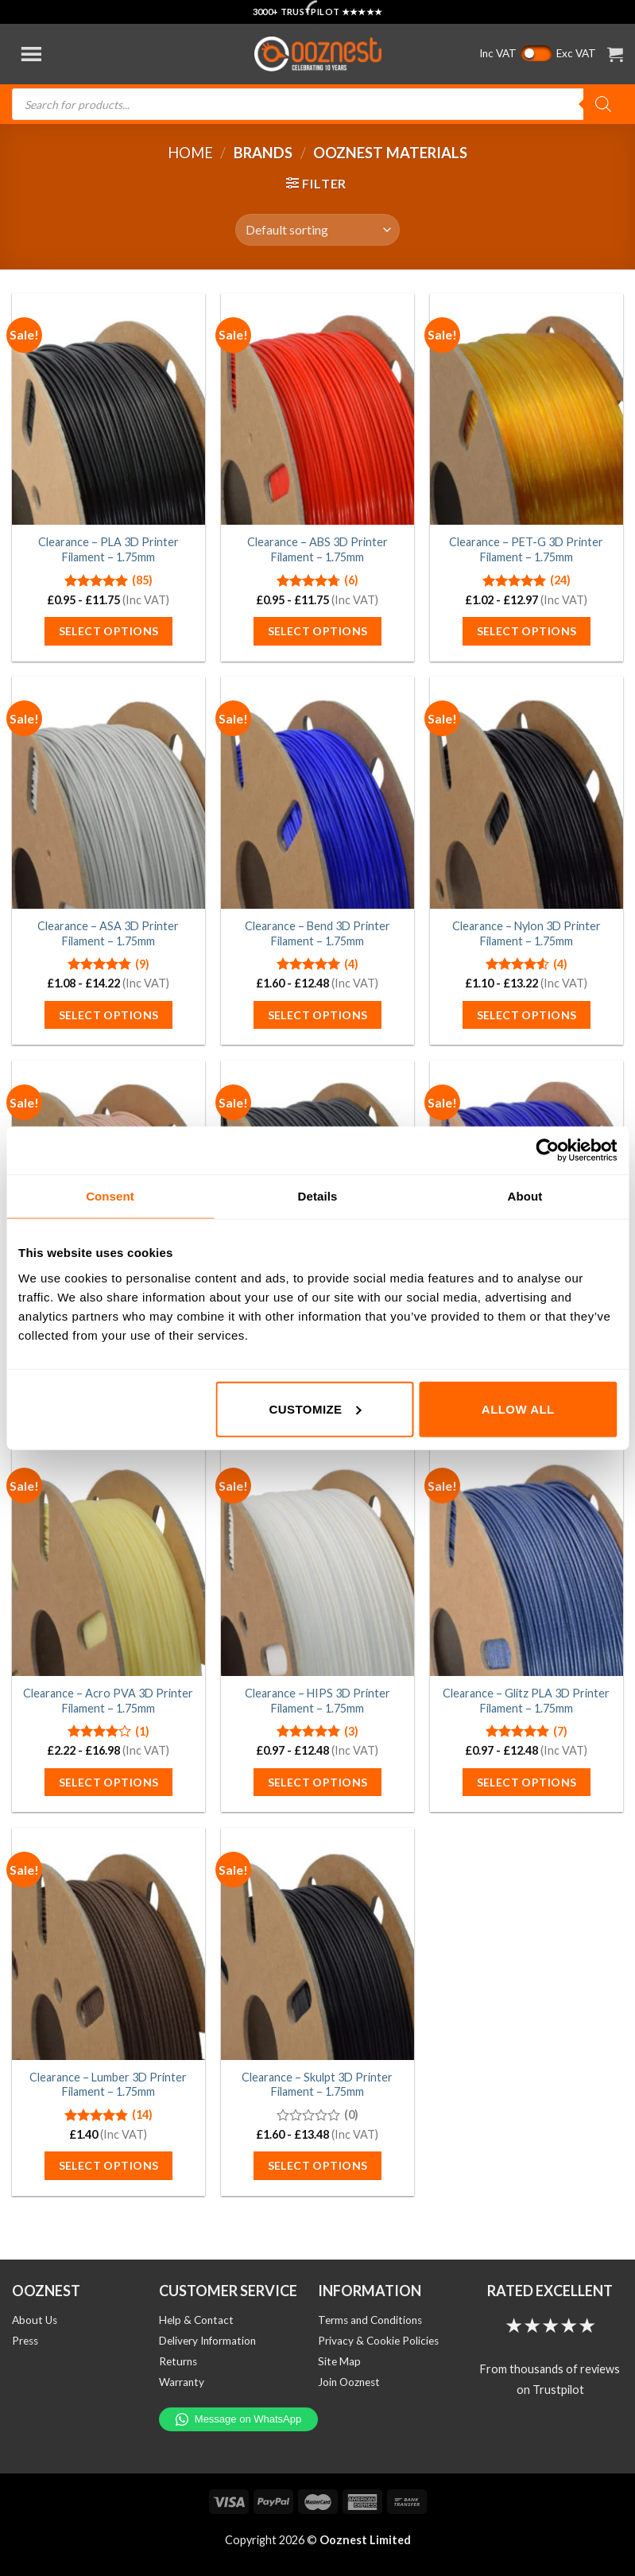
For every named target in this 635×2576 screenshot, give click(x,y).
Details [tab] (318, 1196)
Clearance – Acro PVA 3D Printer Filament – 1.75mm (108, 1700)
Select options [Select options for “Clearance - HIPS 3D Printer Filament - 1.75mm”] (318, 1782)
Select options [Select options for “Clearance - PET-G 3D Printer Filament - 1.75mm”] (527, 631)
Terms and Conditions (370, 2320)
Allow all (518, 1408)
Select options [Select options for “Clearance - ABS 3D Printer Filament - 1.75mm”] (318, 631)
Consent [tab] (110, 1196)
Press (25, 2340)
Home (190, 152)
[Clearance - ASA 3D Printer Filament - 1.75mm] (108, 793)
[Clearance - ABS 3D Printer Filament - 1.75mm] (317, 409)
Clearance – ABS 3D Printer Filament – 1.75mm (317, 549)
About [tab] (525, 1196)
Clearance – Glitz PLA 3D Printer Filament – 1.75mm (526, 1700)
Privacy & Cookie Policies (378, 2340)
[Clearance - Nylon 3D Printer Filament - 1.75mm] (526, 793)
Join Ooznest (349, 2382)
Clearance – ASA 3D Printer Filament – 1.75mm (108, 933)
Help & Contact (196, 2320)
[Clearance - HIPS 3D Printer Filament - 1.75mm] (317, 1560)
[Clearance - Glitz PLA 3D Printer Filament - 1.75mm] (526, 1560)
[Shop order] (317, 230)
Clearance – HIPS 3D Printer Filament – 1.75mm (317, 1700)
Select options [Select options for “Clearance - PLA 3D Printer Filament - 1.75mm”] (109, 631)
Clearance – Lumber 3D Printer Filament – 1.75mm (108, 2084)
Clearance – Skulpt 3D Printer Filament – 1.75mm (317, 2084)
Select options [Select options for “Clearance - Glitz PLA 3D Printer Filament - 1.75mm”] (527, 1782)
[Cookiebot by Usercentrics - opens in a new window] (547, 1150)
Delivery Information (207, 2340)
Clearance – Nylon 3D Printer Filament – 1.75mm (526, 933)
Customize (315, 1408)
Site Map (339, 2361)
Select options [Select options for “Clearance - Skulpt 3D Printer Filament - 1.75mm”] (318, 2165)
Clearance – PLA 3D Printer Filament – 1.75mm (108, 549)
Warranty (181, 2382)
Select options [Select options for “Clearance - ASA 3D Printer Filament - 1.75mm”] (109, 1015)
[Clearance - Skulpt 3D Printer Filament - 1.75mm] (317, 1944)
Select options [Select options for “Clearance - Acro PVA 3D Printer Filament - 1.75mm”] (109, 1782)
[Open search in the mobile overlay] (317, 104)
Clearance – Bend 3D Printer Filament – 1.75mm (317, 933)
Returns (178, 2361)
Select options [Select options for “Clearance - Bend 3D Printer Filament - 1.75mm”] (318, 1015)
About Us (34, 2320)
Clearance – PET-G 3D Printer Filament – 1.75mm (526, 549)
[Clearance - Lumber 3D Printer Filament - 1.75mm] (108, 1944)
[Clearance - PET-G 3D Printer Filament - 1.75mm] (526, 409)
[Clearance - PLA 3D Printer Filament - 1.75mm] (108, 409)
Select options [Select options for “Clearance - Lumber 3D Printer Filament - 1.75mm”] (109, 2165)
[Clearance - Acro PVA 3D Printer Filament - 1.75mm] (108, 1560)
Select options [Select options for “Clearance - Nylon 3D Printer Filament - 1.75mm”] (527, 1015)
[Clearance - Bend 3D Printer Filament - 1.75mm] (317, 793)
